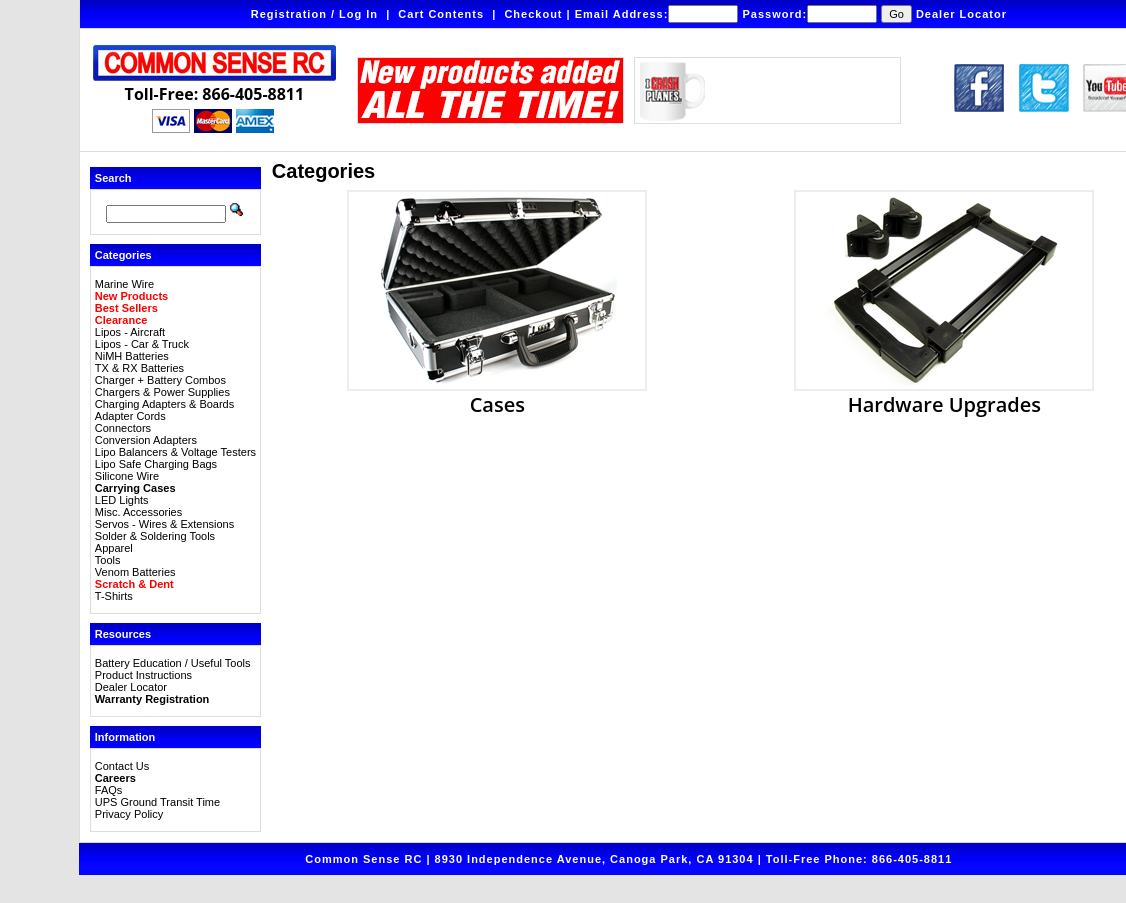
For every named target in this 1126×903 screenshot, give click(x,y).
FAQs (109, 790)
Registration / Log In (314, 14)
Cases (497, 394)
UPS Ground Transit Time (157, 802)
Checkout (533, 14)
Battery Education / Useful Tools (173, 663)
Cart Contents (441, 14)
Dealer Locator (961, 14)
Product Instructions (143, 675)
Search (113, 178)
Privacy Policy (129, 814)
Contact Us (122, 766)
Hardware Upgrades (944, 394)
